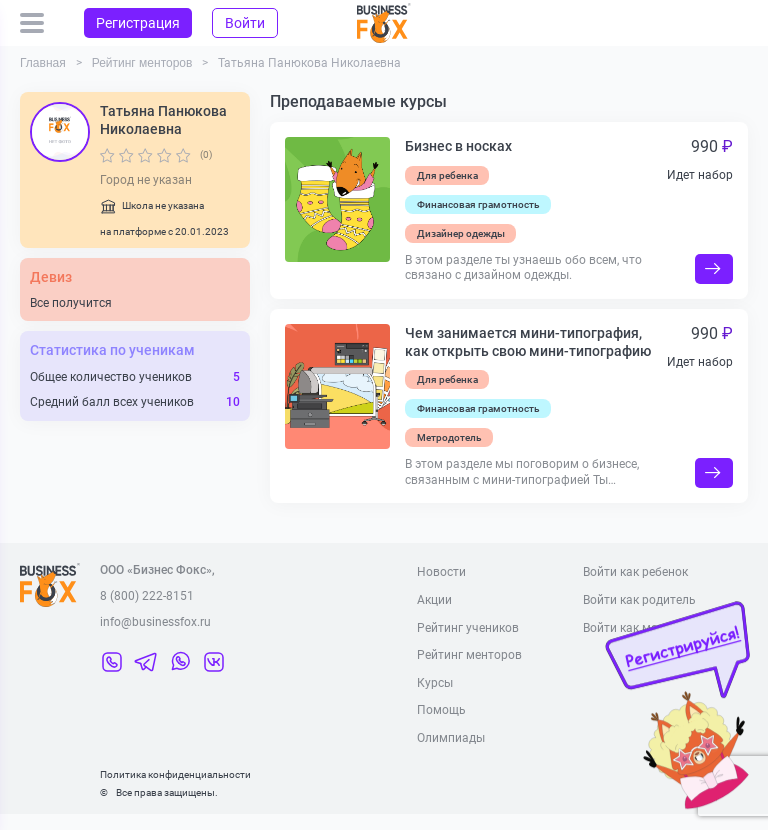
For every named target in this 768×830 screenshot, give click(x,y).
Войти (245, 23)
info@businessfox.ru (155, 622)
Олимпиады (451, 738)
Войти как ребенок (635, 572)
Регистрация (138, 23)
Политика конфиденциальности (175, 774)
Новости (441, 572)
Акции (434, 600)
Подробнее (714, 269)
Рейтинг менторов (142, 63)
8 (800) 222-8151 (147, 596)
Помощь (441, 710)
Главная (43, 63)
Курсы (435, 683)
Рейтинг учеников (468, 628)
